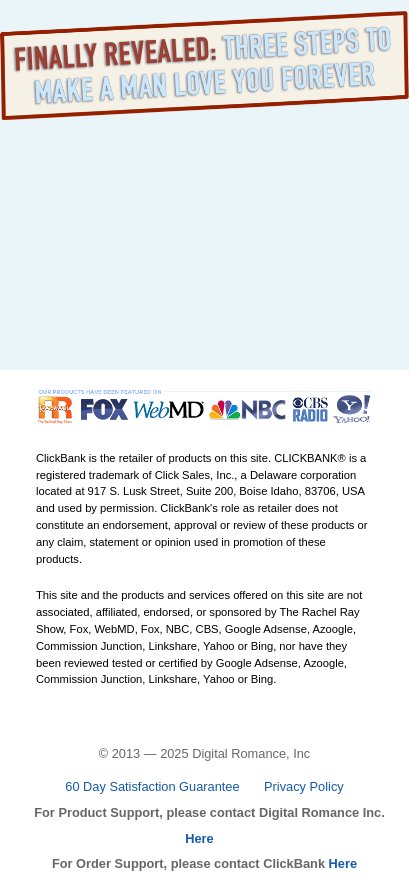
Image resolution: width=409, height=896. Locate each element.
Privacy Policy (304, 786)
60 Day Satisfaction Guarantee (152, 786)
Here (199, 838)
